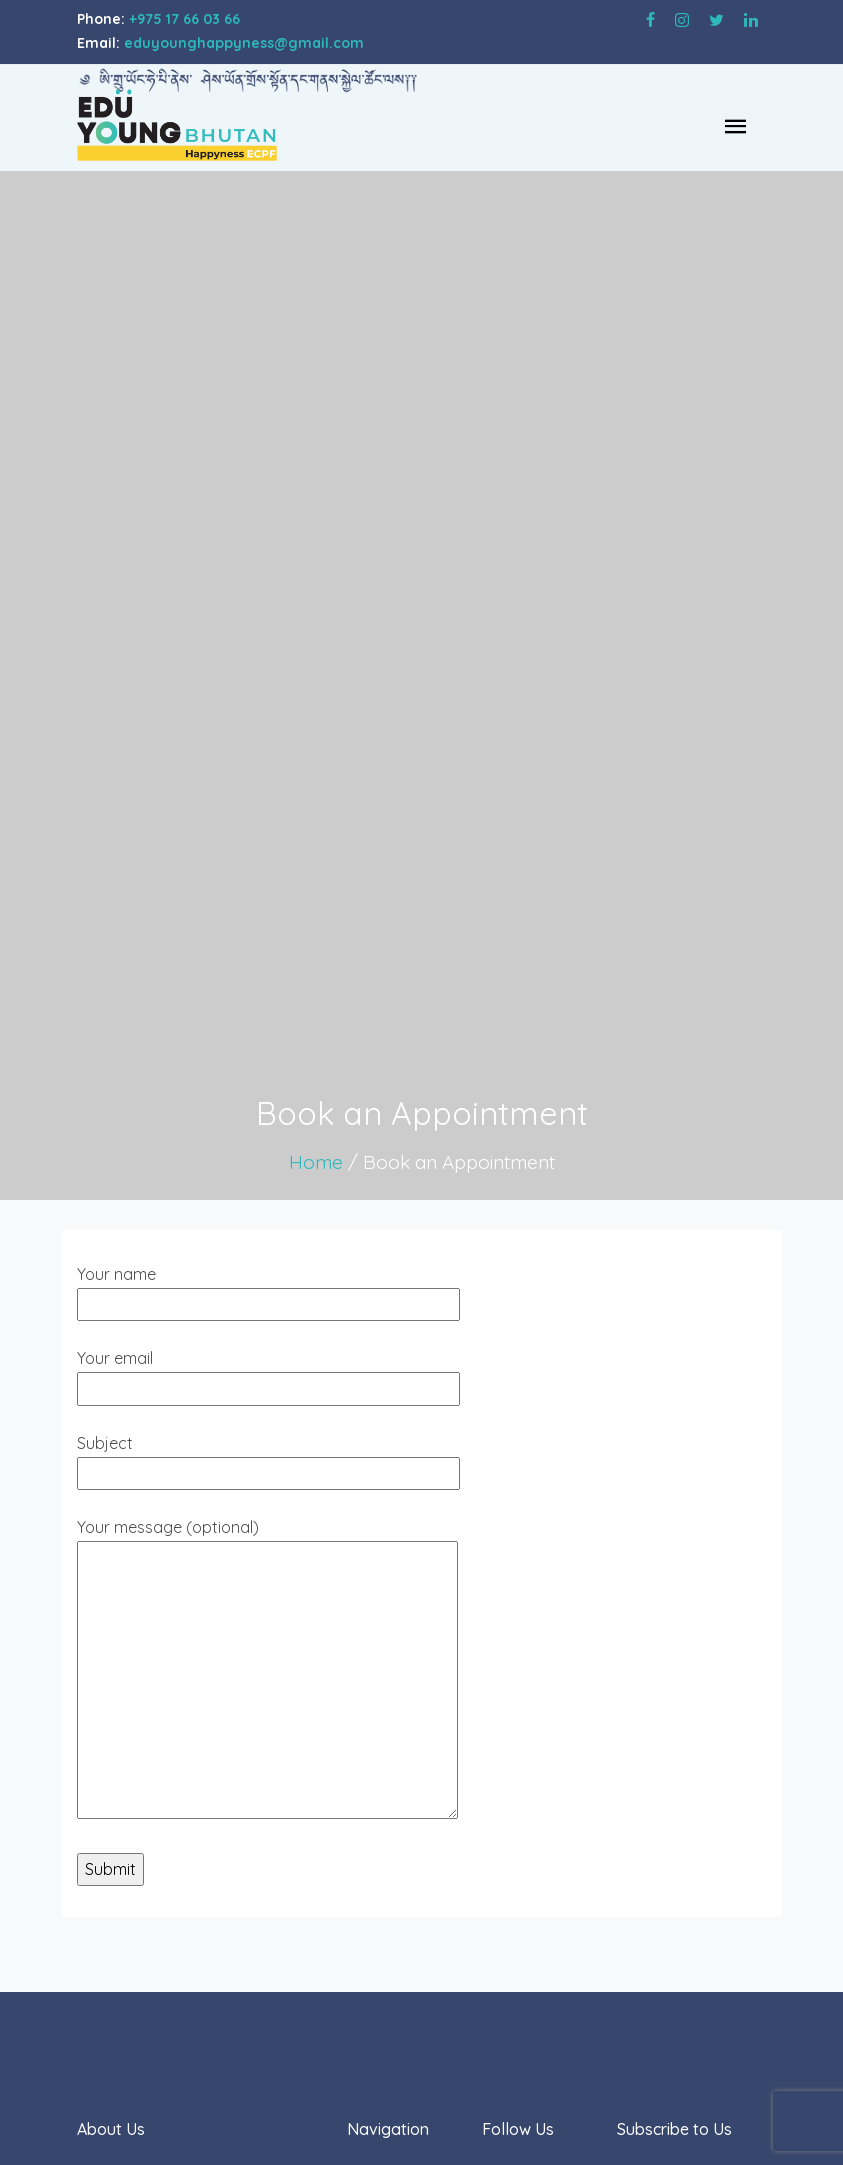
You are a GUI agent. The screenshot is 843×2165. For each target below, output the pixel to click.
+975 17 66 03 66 (184, 19)
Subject (268, 1458)
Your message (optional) (267, 1670)
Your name (268, 1289)
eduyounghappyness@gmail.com (244, 43)
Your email (268, 1373)
